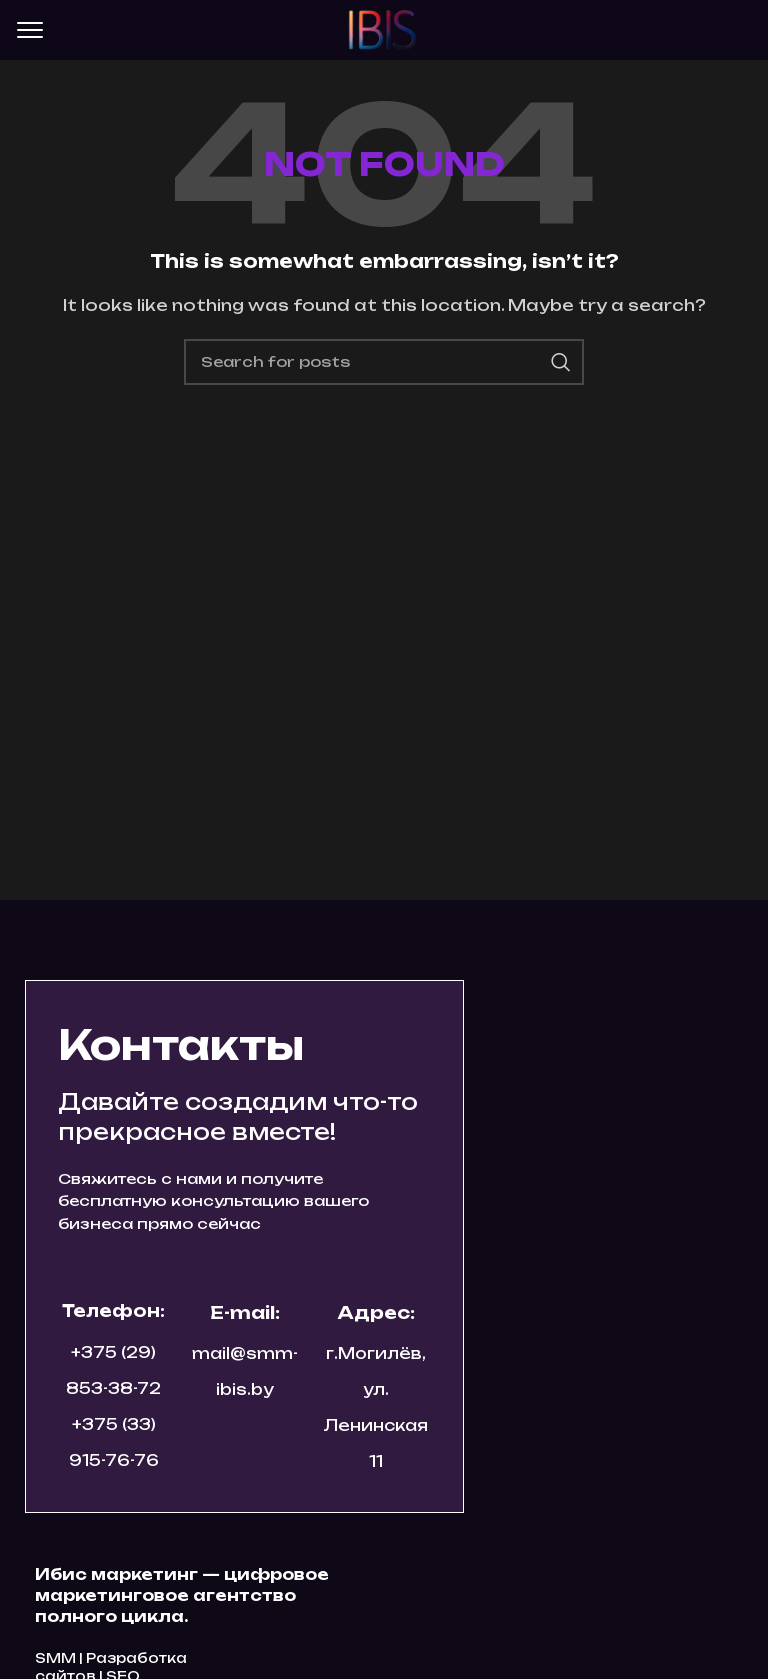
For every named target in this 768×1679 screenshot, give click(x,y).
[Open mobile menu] (30, 30)
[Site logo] (384, 28)
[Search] (384, 362)
